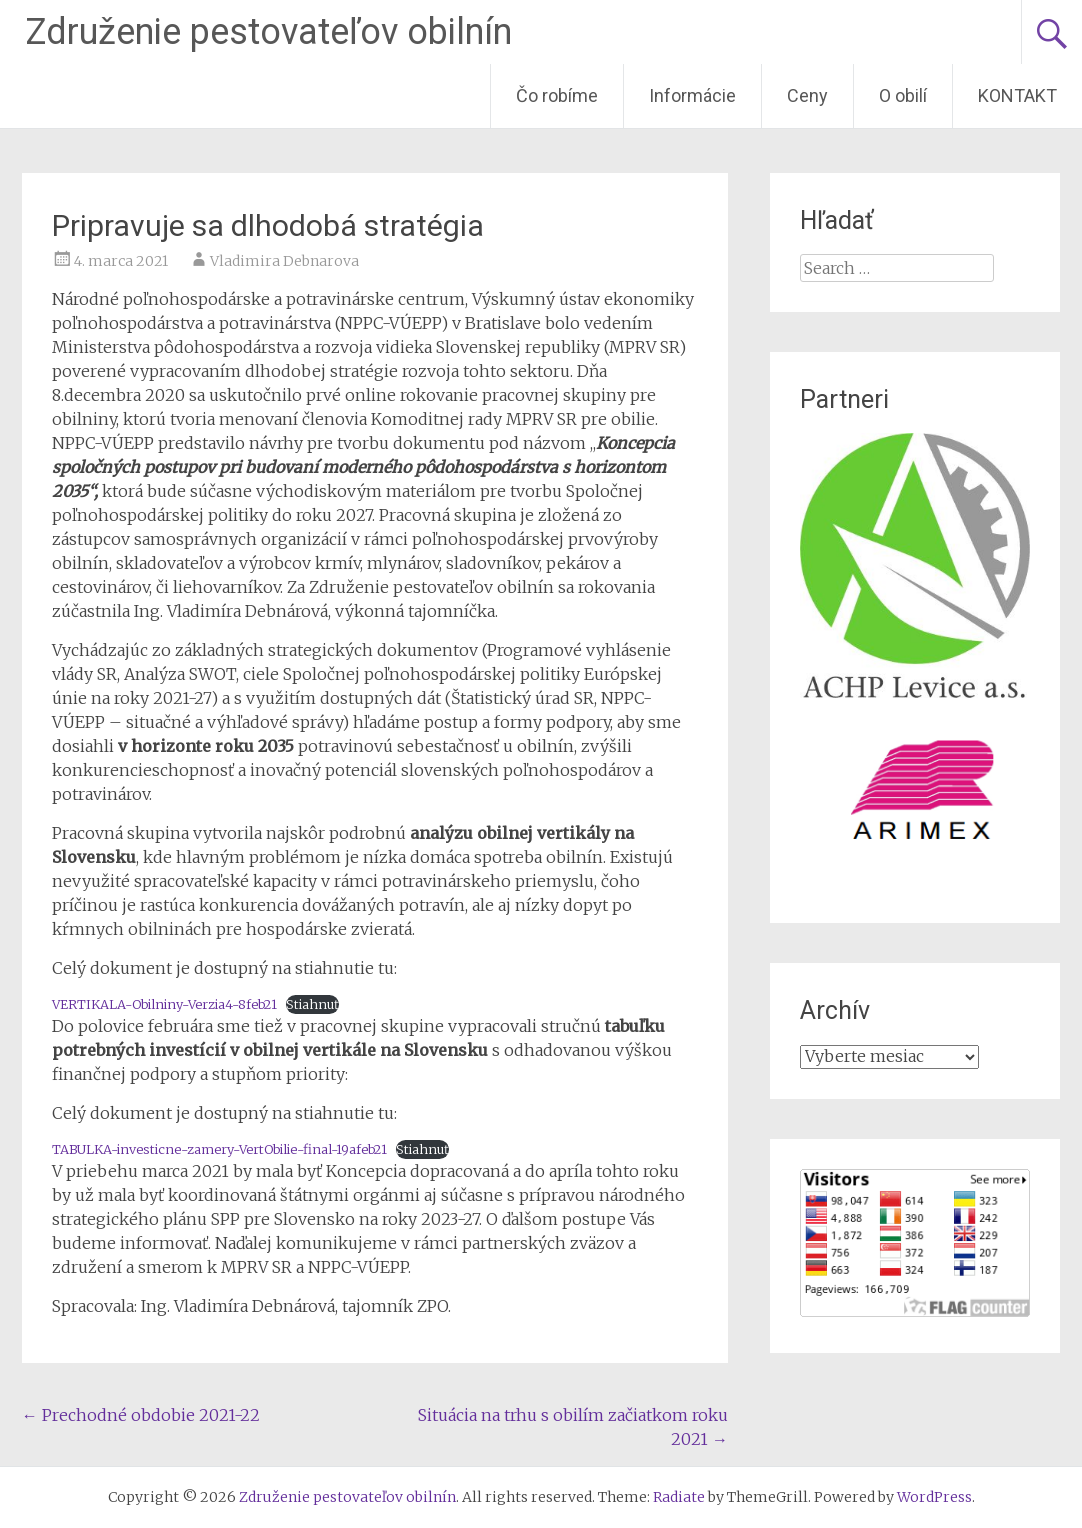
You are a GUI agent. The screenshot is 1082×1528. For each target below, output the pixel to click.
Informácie (692, 95)
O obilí (903, 95)
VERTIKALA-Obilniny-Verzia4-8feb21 (164, 1004)
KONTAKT (1017, 95)
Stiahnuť (312, 1004)
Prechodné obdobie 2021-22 (141, 1415)
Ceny (807, 95)
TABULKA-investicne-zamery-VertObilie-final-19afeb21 (219, 1149)
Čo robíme (557, 95)
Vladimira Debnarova (284, 261)
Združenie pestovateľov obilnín (268, 32)
